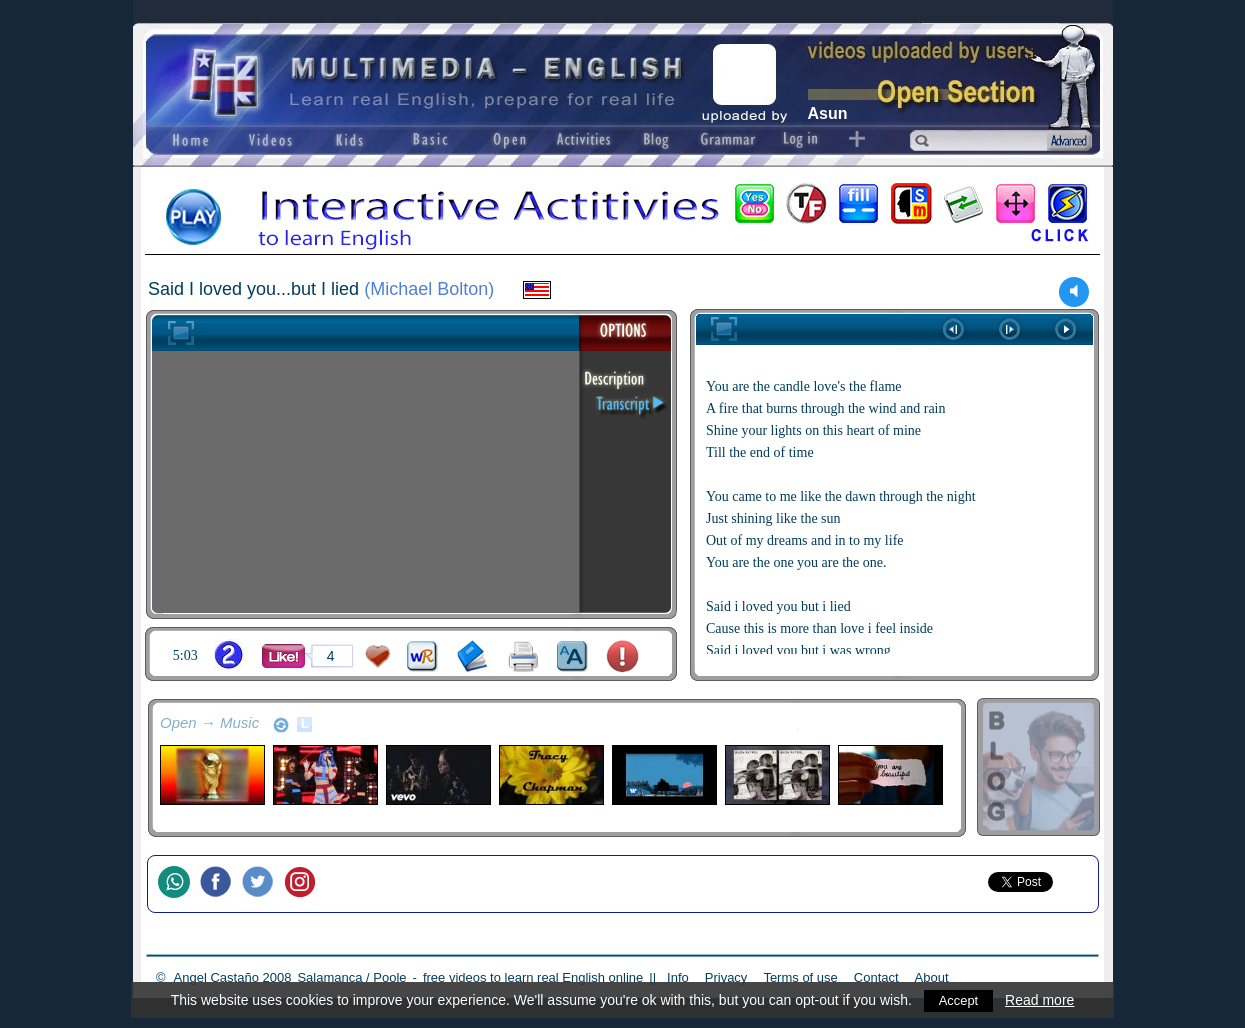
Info (678, 977)
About (932, 977)
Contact (876, 977)
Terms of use (800, 977)
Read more (1041, 1000)
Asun (828, 113)
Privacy (726, 977)
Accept (958, 1000)
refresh (281, 725)
